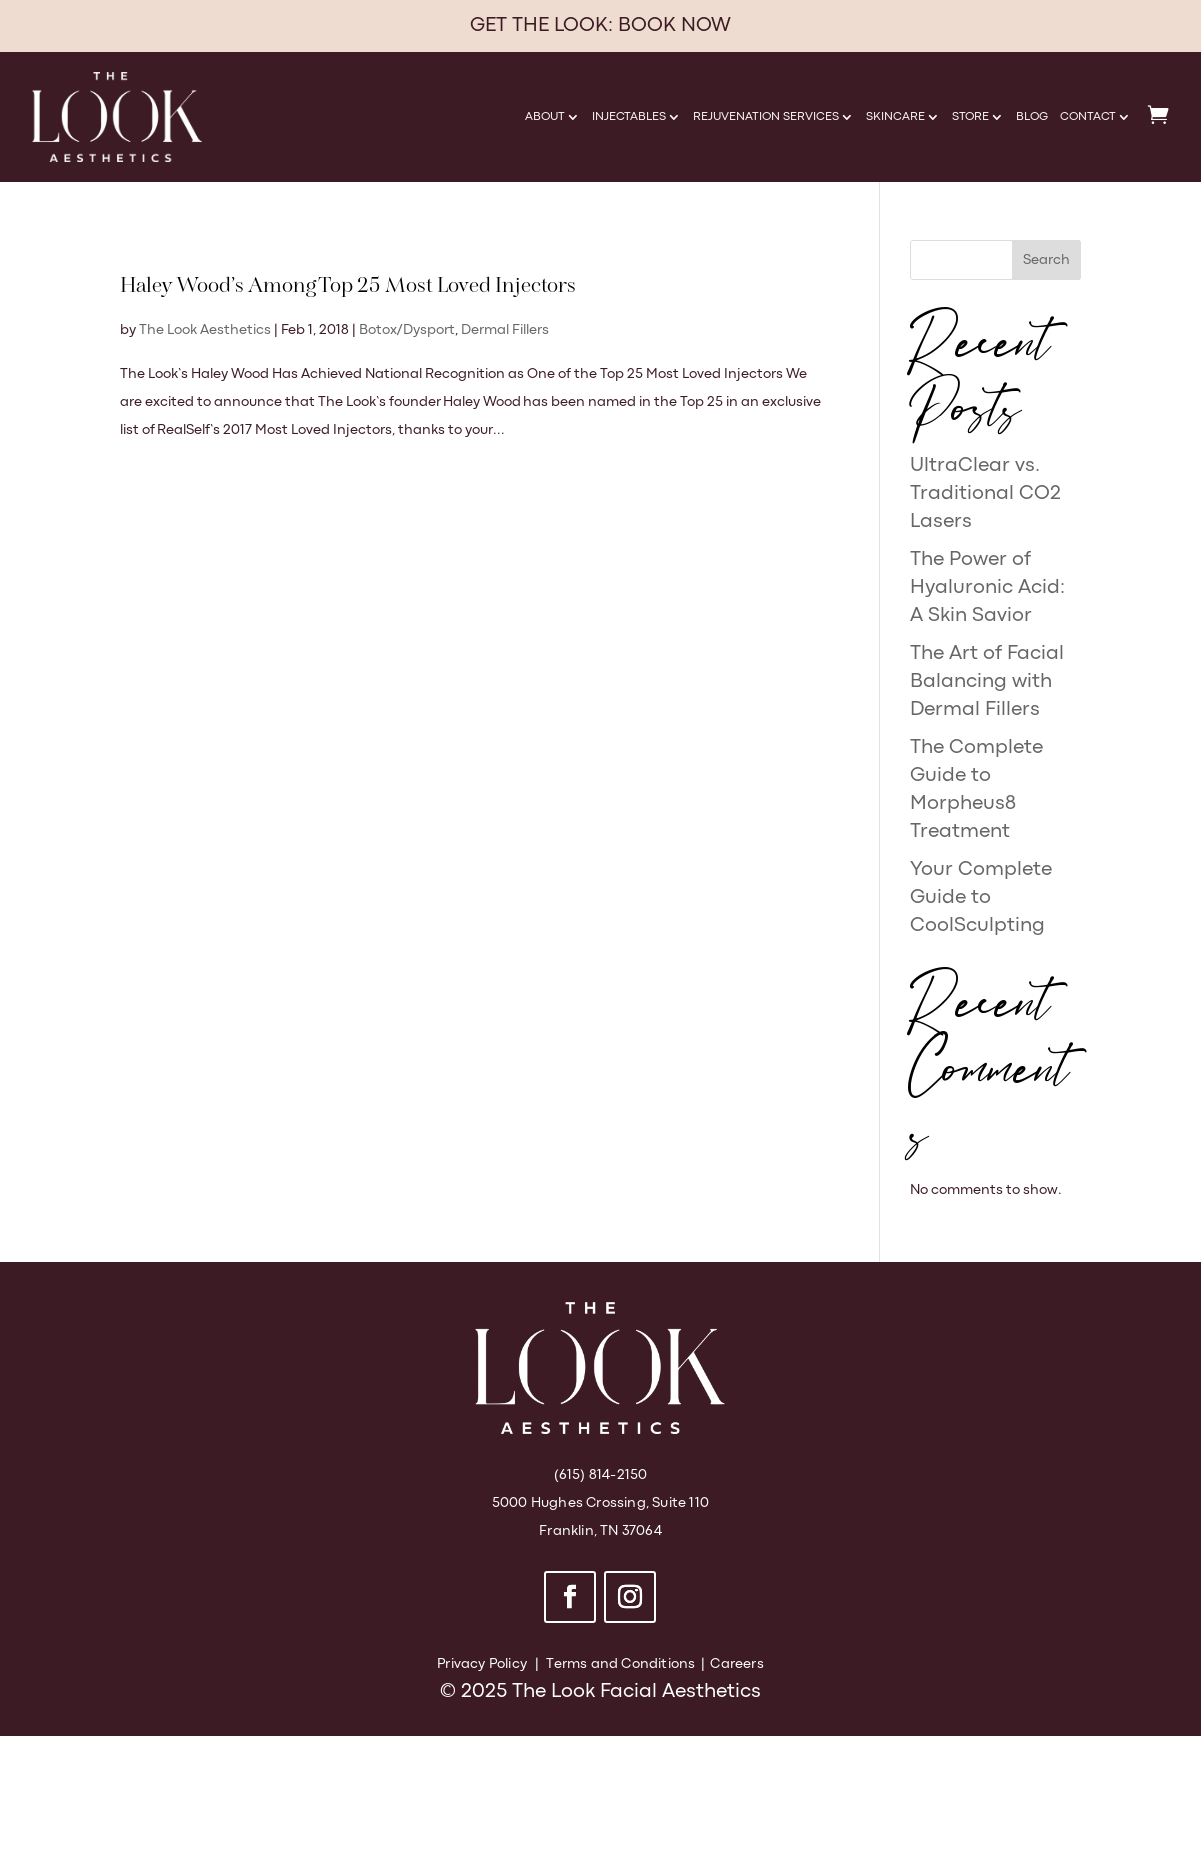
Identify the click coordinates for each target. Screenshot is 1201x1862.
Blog (1032, 117)
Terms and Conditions (620, 1664)
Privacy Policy (482, 1664)
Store (970, 117)
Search (1046, 260)
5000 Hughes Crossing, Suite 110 (600, 1503)
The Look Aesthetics (205, 330)
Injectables (629, 117)
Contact (1088, 117)
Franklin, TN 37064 (600, 1531)
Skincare (895, 117)
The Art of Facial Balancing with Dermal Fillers (987, 681)
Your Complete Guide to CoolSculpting (981, 897)
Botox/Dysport (407, 330)
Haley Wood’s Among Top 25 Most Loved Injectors (348, 286)
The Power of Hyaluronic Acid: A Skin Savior (987, 587)
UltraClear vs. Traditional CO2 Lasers (985, 493)
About (545, 117)
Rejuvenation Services (766, 117)
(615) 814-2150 (601, 1475)
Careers (736, 1664)
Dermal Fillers (505, 330)
